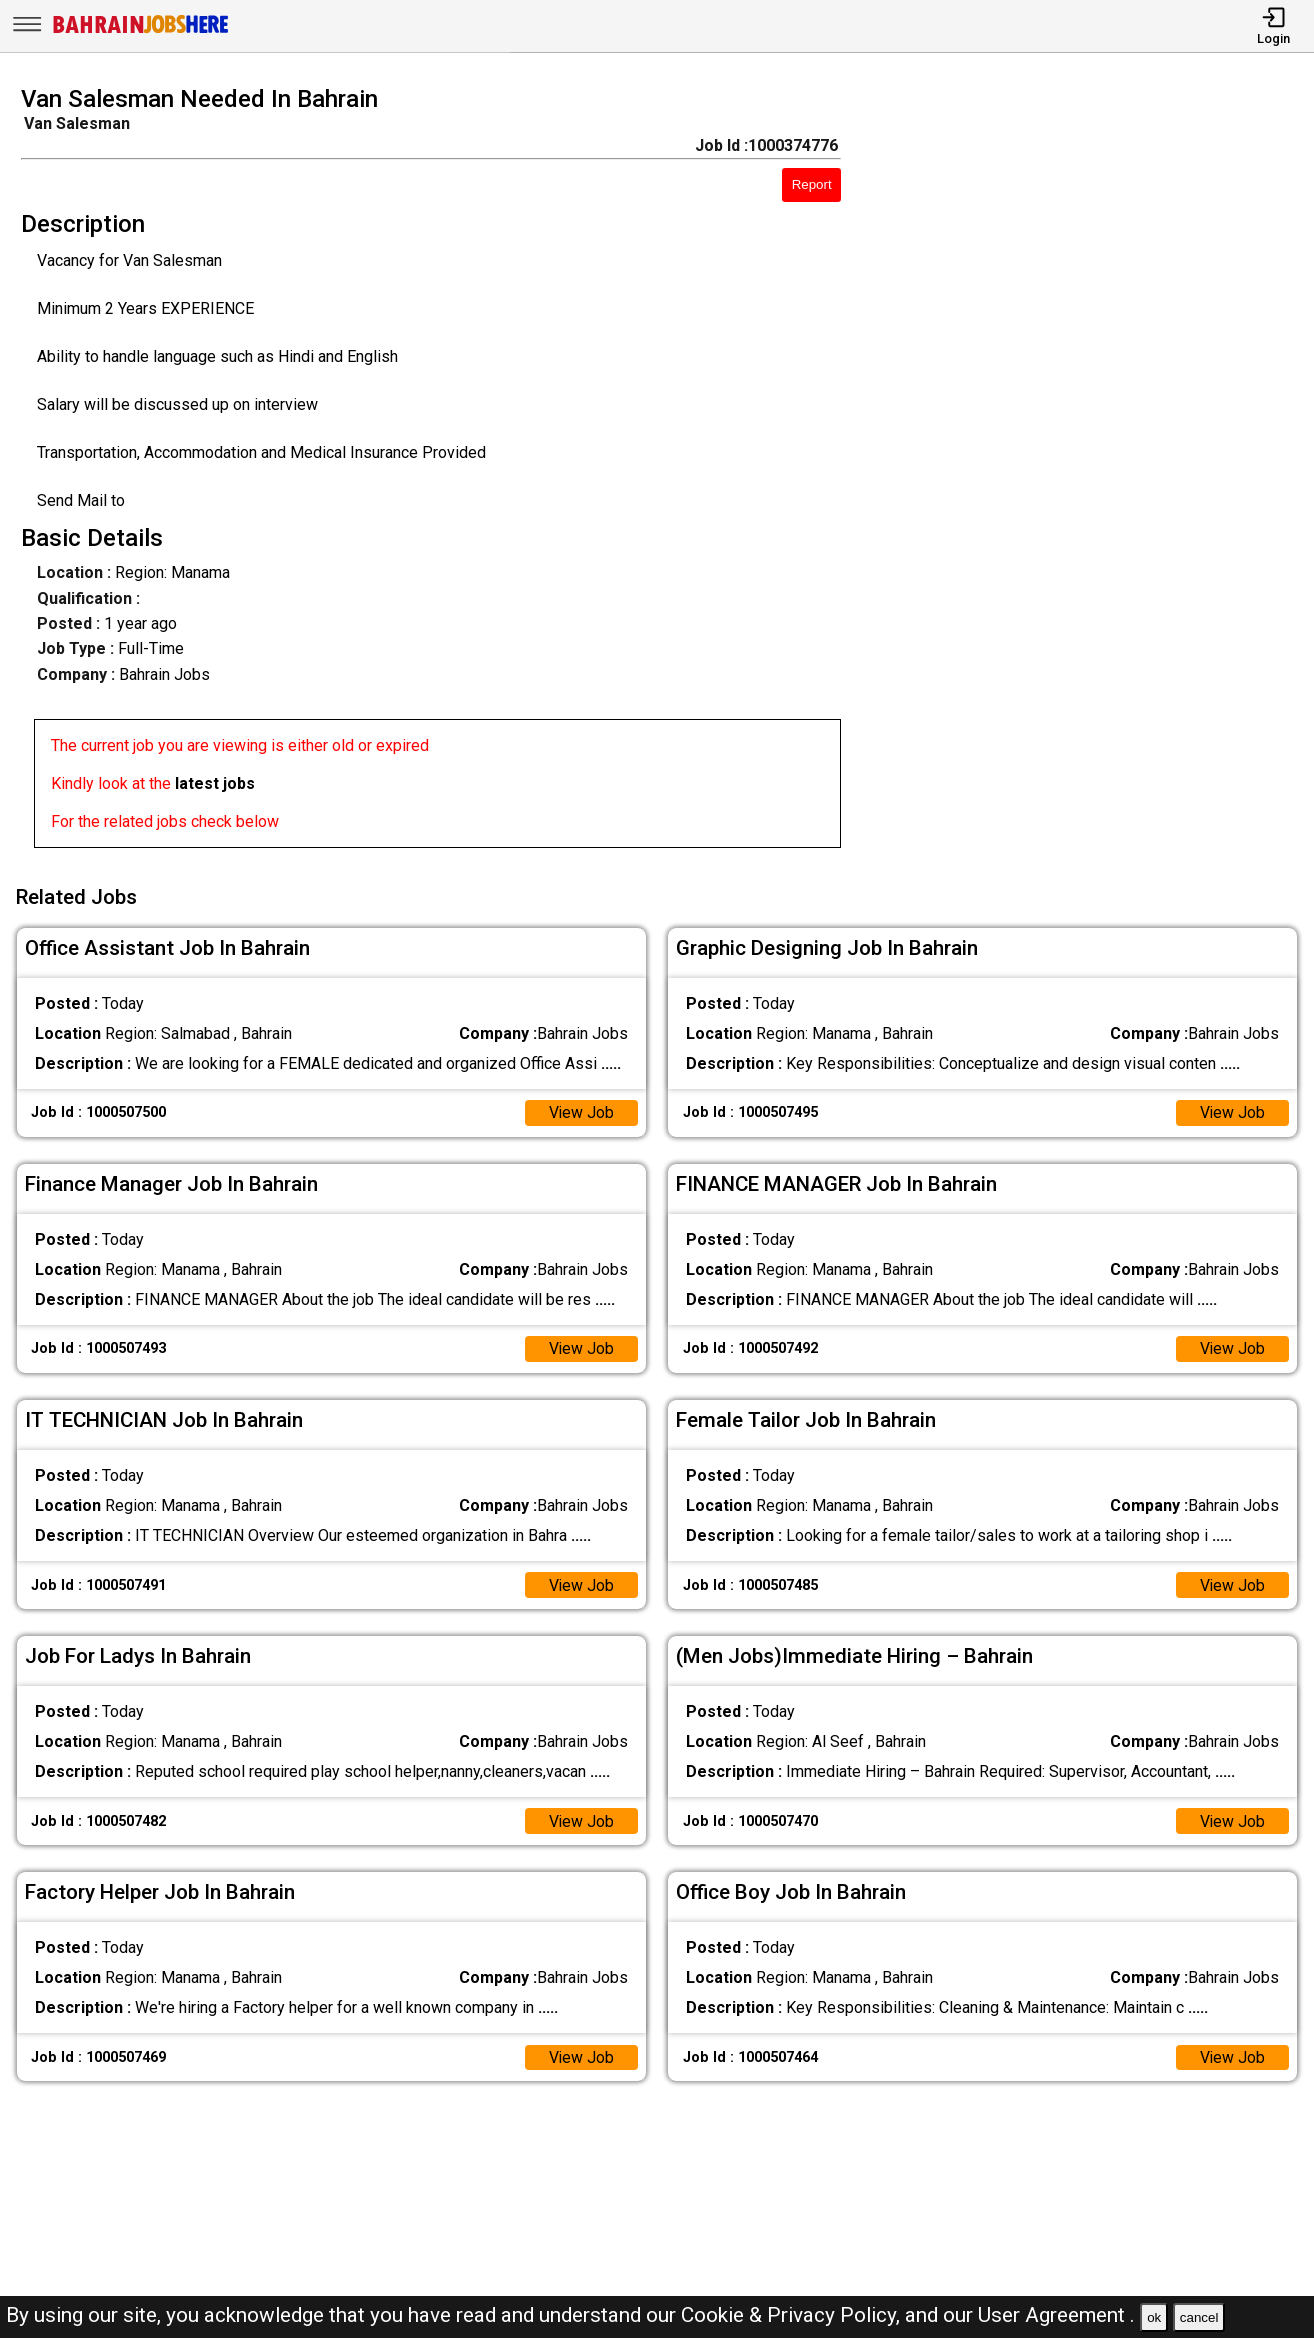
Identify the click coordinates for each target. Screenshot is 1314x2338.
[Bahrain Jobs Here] (141, 31)
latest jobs (215, 783)
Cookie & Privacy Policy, (793, 2315)
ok (1154, 2317)
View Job (581, 1110)
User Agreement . (1056, 2315)
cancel (1199, 2317)
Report (812, 184)
